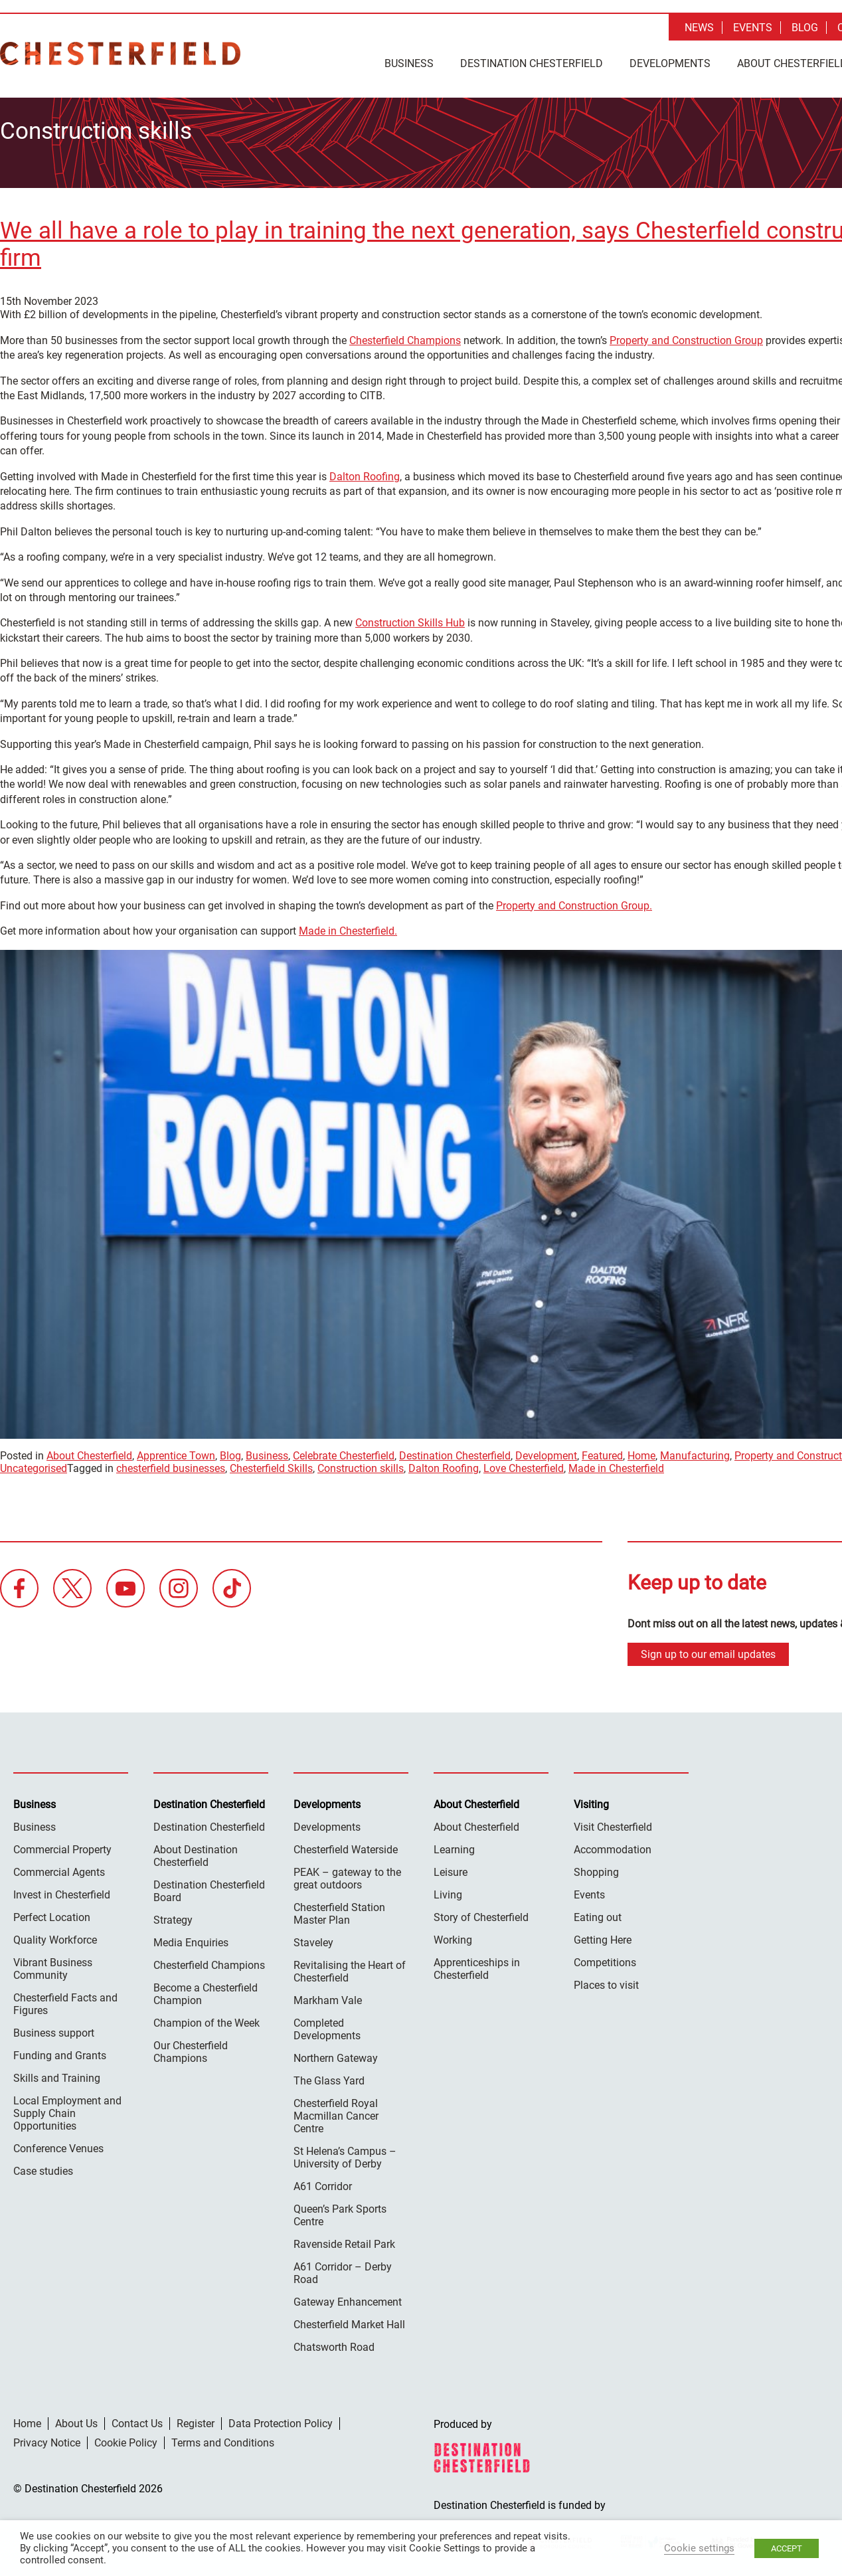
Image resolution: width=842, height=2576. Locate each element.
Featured (602, 1451)
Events (752, 27)
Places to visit (606, 1980)
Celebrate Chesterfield (343, 1451)
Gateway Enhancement (348, 2296)
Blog (805, 27)
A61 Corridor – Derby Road (343, 2267)
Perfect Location (51, 1912)
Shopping (596, 1867)
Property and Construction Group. (574, 900)
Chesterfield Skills (271, 1463)
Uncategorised (33, 1463)
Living (448, 1889)
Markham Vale (328, 1995)
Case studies (43, 2166)
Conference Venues (58, 2143)
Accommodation (612, 1844)
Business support (53, 2027)
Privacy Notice (46, 2437)
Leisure (450, 1867)
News (699, 27)
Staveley (313, 1937)
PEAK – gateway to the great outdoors (347, 1873)
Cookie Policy (125, 2437)
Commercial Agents (59, 1867)
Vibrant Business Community (52, 1963)
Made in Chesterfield (616, 1463)
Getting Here (603, 1934)
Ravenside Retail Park (344, 2239)
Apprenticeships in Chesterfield (477, 1963)
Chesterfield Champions (405, 335)
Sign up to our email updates (708, 1649)
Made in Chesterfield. (348, 926)
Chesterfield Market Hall (349, 2319)
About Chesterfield (89, 1451)
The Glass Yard (329, 2075)
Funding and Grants (59, 2050)
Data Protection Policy (280, 2418)
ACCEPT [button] (786, 2548)
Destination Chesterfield (120, 53)
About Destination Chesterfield (195, 1850)
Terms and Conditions (222, 2437)
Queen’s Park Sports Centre (340, 2210)
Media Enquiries (190, 1937)
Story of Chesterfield (481, 1912)
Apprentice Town (176, 1451)
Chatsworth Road (334, 2342)
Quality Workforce (55, 1934)
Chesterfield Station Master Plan (339, 1908)
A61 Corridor (323, 2181)
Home (641, 1451)
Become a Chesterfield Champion (205, 1988)
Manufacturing (695, 1451)
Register (195, 2418)
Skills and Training (56, 2073)
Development (546, 1451)
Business (409, 63)
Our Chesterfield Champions (190, 2046)
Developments (670, 63)
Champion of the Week (206, 2017)
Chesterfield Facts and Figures (65, 1998)
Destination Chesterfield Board (209, 1885)
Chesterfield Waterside (346, 1844)
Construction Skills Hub (410, 618)
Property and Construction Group (686, 335)
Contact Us (137, 2418)
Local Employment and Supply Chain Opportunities (67, 2108)
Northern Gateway (336, 2053)
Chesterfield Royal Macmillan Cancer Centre (336, 2111)
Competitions (605, 1957)
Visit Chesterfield (613, 1821)
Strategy (173, 1914)
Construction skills (360, 1463)
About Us (76, 2418)
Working (453, 1934)
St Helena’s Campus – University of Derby (345, 2152)
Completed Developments (327, 2024)
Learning (454, 1844)
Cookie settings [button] (699, 2548)
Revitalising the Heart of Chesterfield (350, 1966)
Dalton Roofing (364, 471)
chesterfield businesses (170, 1463)
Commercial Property (62, 1844)
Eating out (598, 1912)
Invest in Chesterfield (61, 1889)
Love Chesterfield (523, 1463)
